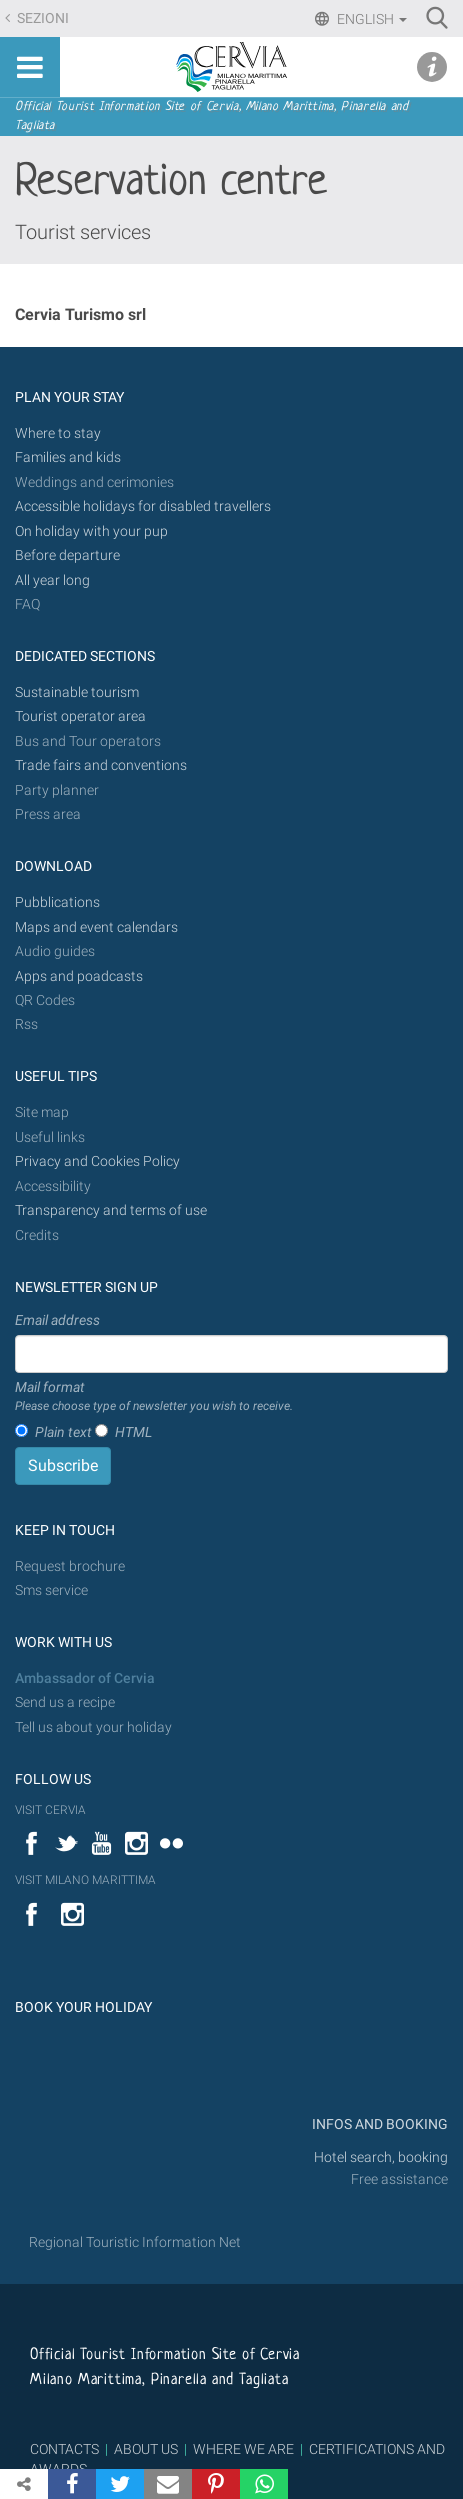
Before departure (67, 555)
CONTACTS (64, 2449)
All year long (52, 580)
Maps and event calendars (96, 927)
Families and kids (68, 457)
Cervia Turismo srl (80, 314)
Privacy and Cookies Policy (97, 1161)
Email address (57, 1320)
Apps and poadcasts (79, 976)
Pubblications (57, 902)
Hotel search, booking (381, 2157)
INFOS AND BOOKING (378, 2124)
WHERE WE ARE (243, 2449)
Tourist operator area (80, 716)
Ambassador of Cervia (85, 1678)
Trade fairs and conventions (101, 765)
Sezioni (41, 18)
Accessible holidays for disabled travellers (143, 506)
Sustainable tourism (77, 692)
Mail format (154, 1397)
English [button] (370, 19)
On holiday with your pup (91, 531)
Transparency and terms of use (111, 1210)
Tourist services (83, 232)
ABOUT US (146, 2449)
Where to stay (58, 433)
